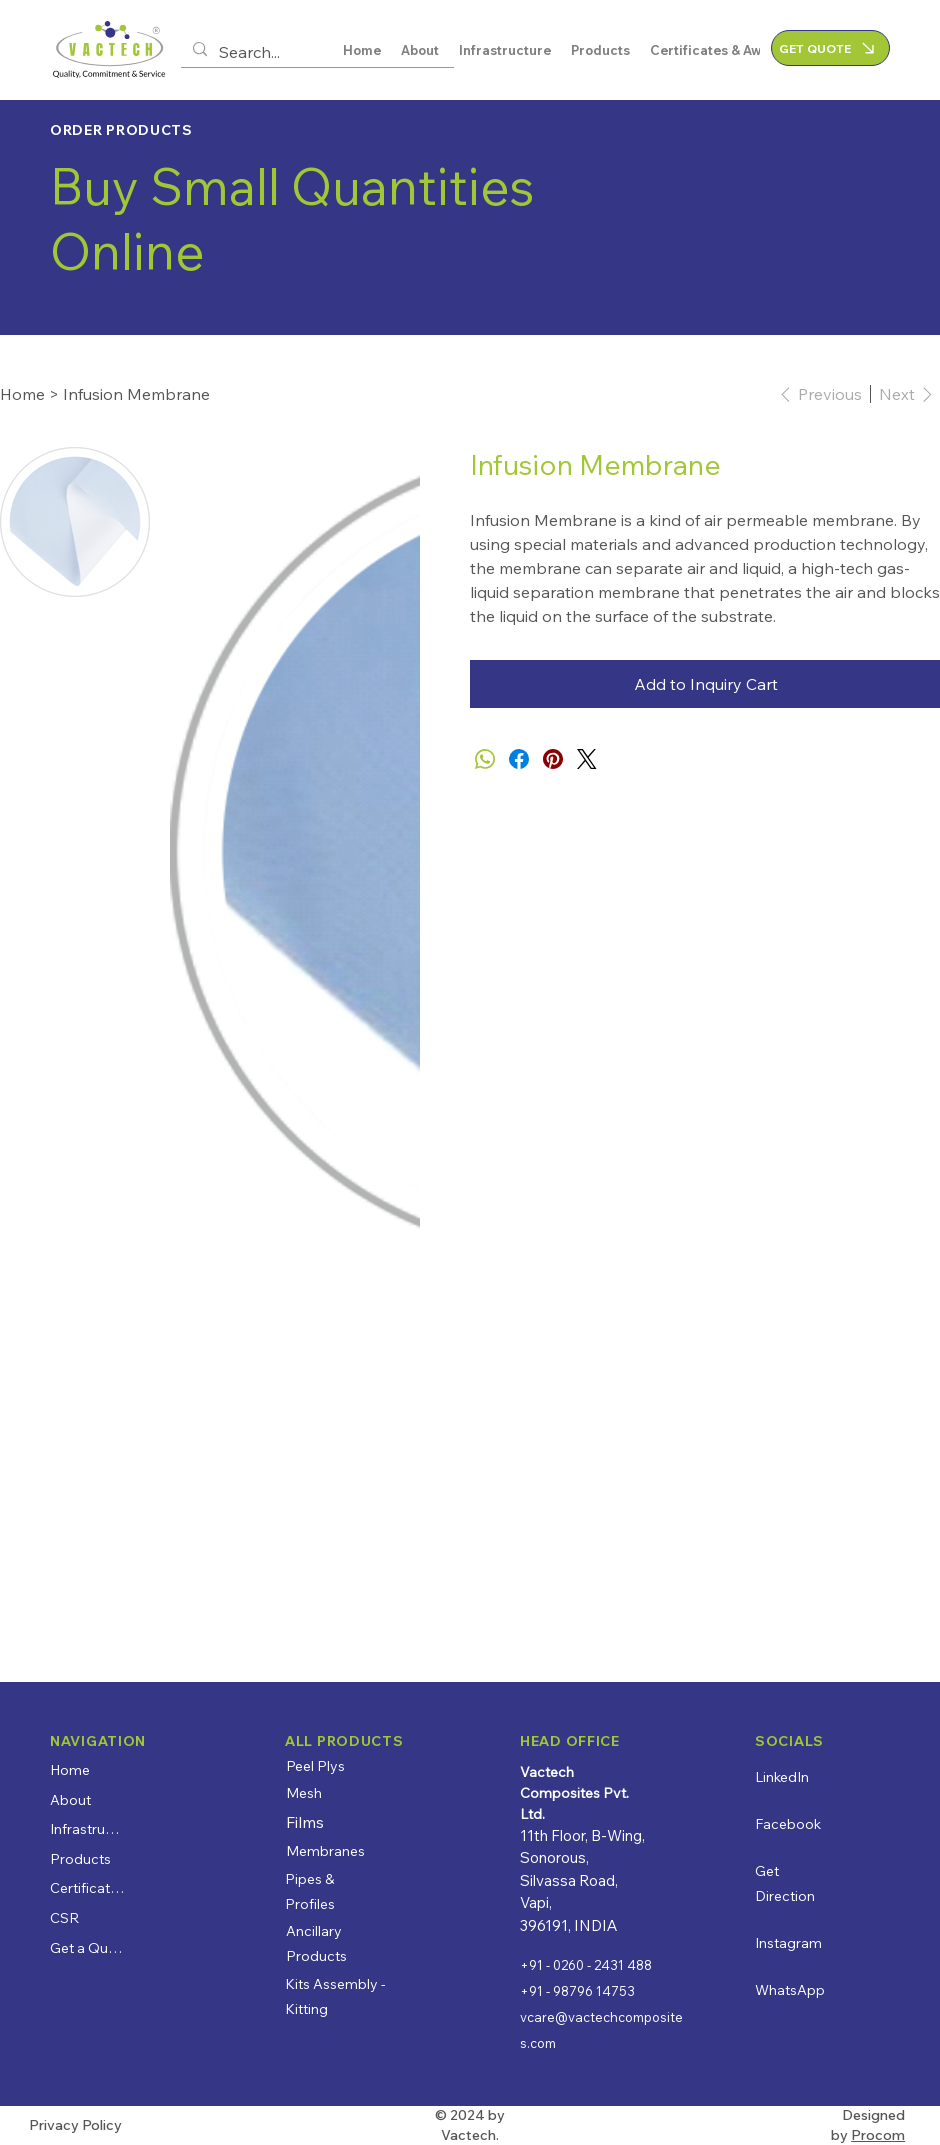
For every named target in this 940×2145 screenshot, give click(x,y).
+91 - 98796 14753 (577, 1991)
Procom (878, 2135)
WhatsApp (790, 1990)
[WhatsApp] (485, 759)
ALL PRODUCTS (344, 1741)
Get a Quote (88, 1948)
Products (80, 1859)
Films (305, 1822)
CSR (64, 1918)
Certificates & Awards (88, 1888)
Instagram (788, 1943)
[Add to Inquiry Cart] (705, 684)
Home (70, 1770)
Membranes (325, 1851)
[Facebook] (519, 759)
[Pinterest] (553, 759)
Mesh (304, 1793)
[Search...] (315, 52)
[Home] (22, 394)
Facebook (788, 1824)
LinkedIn (782, 1777)
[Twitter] (587, 759)
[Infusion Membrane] (136, 394)
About (70, 1800)
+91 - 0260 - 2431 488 (586, 1965)
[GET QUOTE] (830, 48)
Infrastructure (88, 1829)
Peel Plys (315, 1766)
